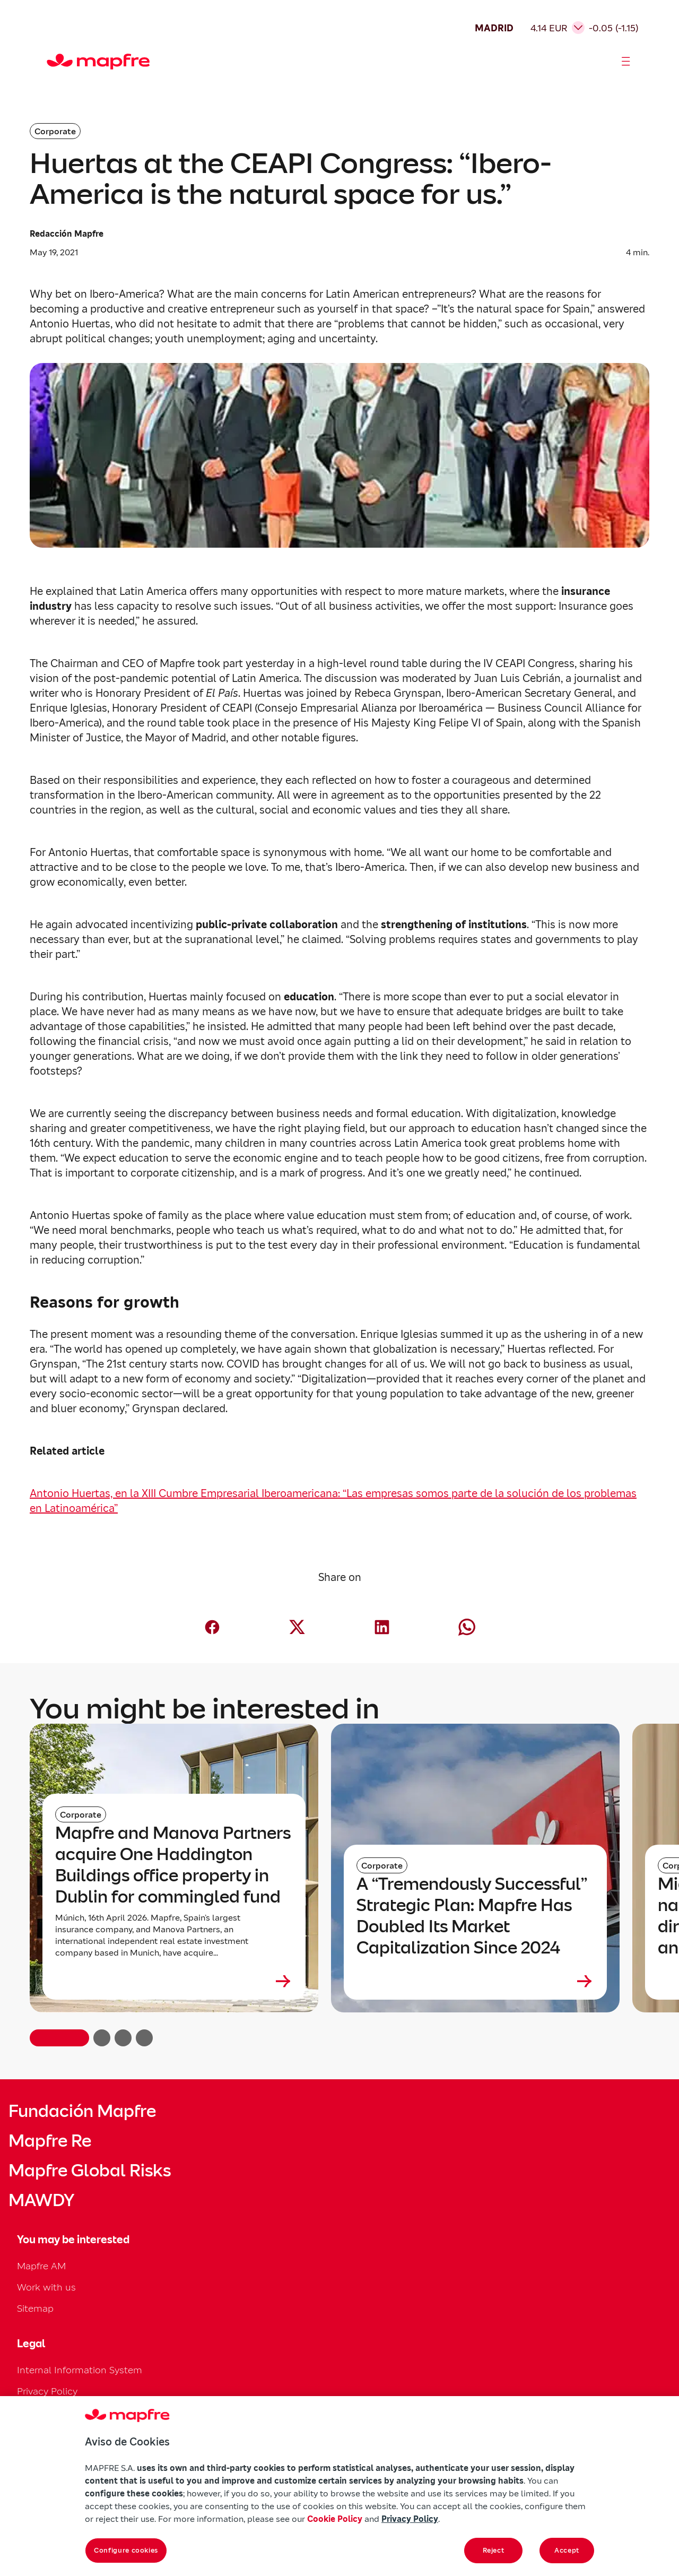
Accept (566, 2550)
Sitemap (35, 2308)
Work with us (46, 2287)
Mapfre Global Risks (89, 2170)
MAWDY (41, 2200)
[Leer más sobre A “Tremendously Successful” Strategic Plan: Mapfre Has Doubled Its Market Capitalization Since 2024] (475, 1981)
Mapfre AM (41, 2266)
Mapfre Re (49, 2140)
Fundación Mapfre (82, 2111)
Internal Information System (79, 2370)
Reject (493, 2550)
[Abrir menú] (626, 61)
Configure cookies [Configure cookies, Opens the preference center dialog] (126, 2550)
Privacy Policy (47, 2391)
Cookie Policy (334, 2518)
